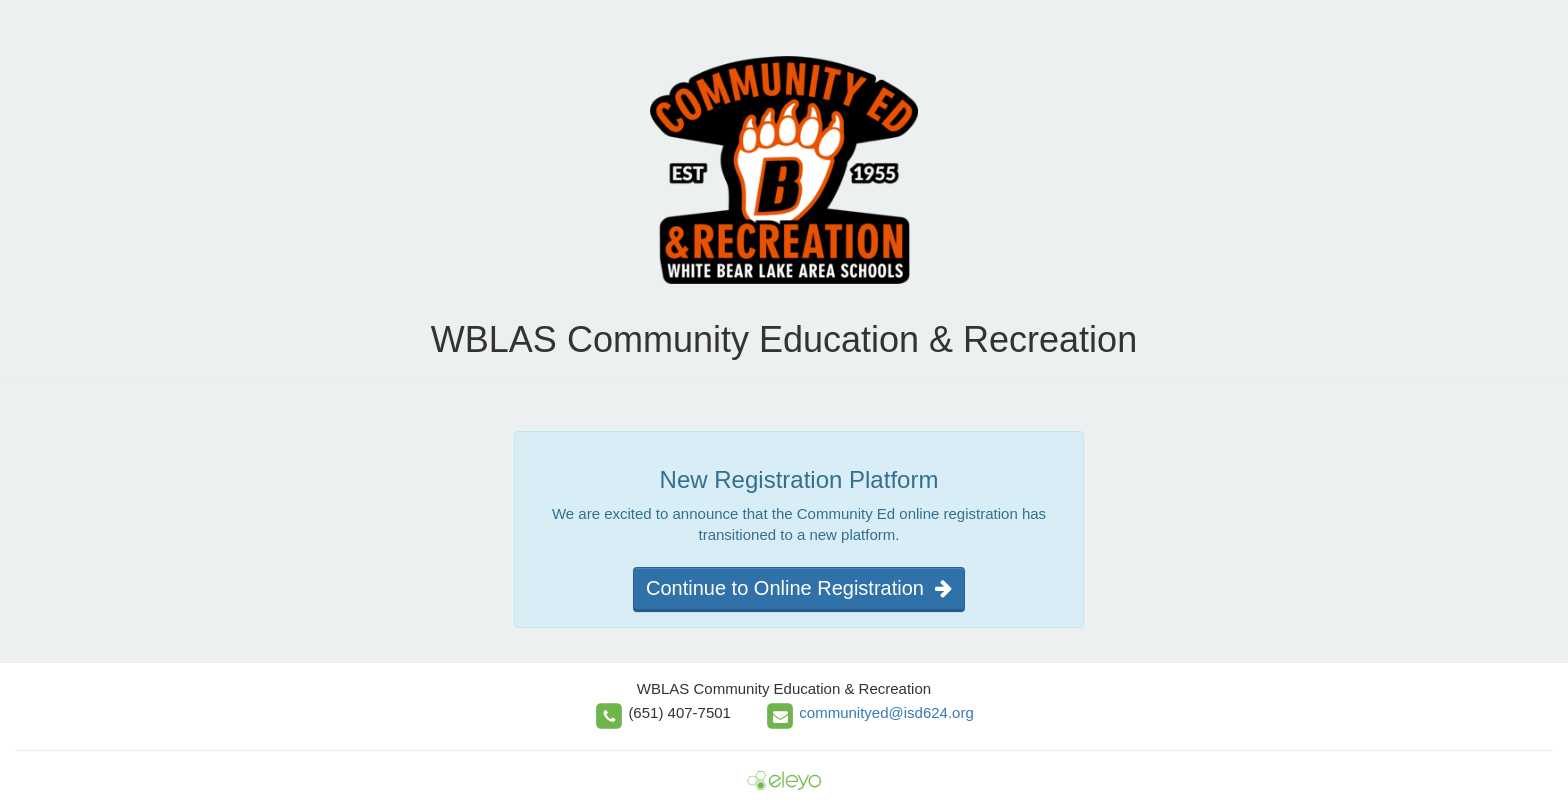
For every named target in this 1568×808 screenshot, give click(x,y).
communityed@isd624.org (886, 712)
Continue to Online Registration (799, 588)
